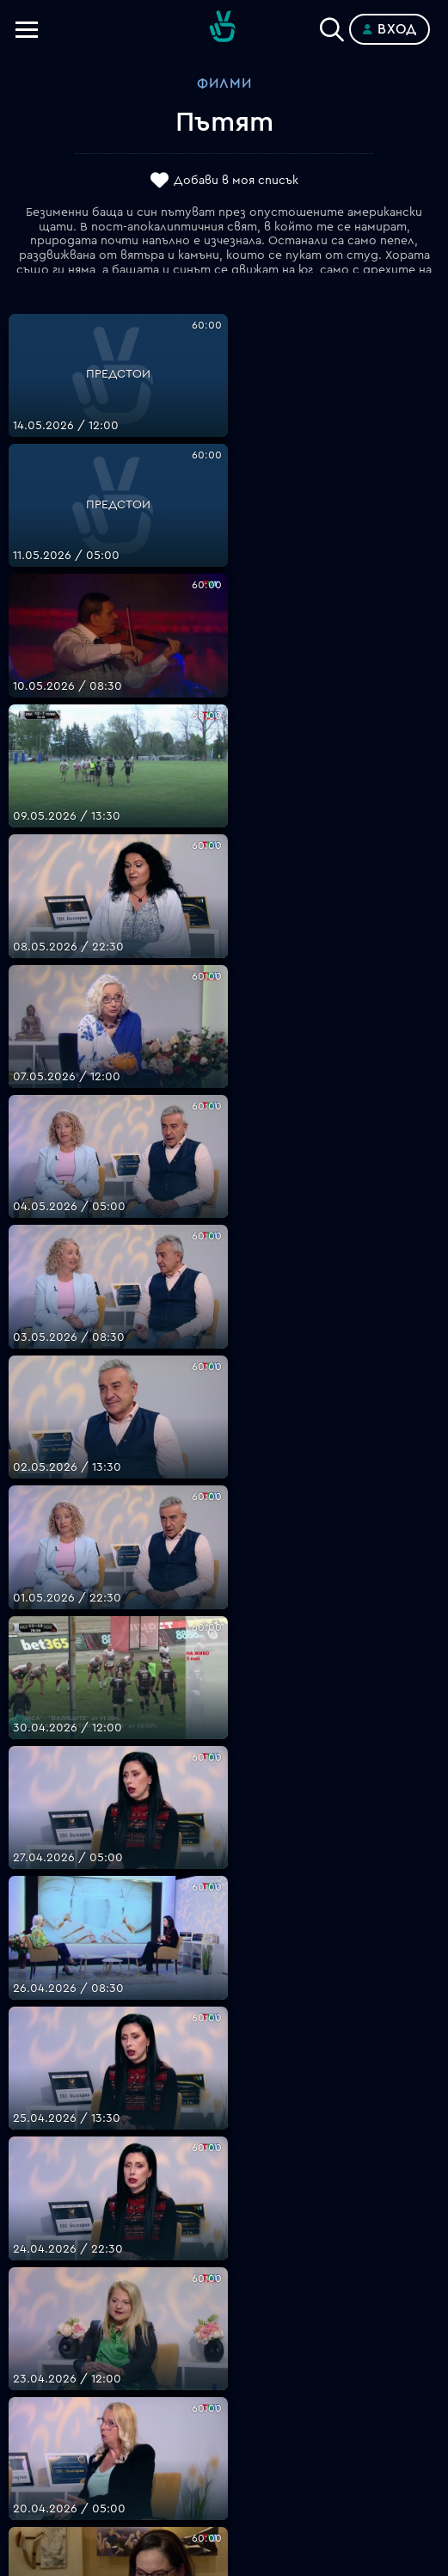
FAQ (224, 2260)
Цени (224, 2322)
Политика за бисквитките (224, 2384)
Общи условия (224, 2343)
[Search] (332, 25)
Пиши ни (224, 2405)
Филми (224, 83)
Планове (224, 2281)
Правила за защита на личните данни (224, 2363)
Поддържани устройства (224, 2302)
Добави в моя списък (236, 181)
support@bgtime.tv (224, 2226)
